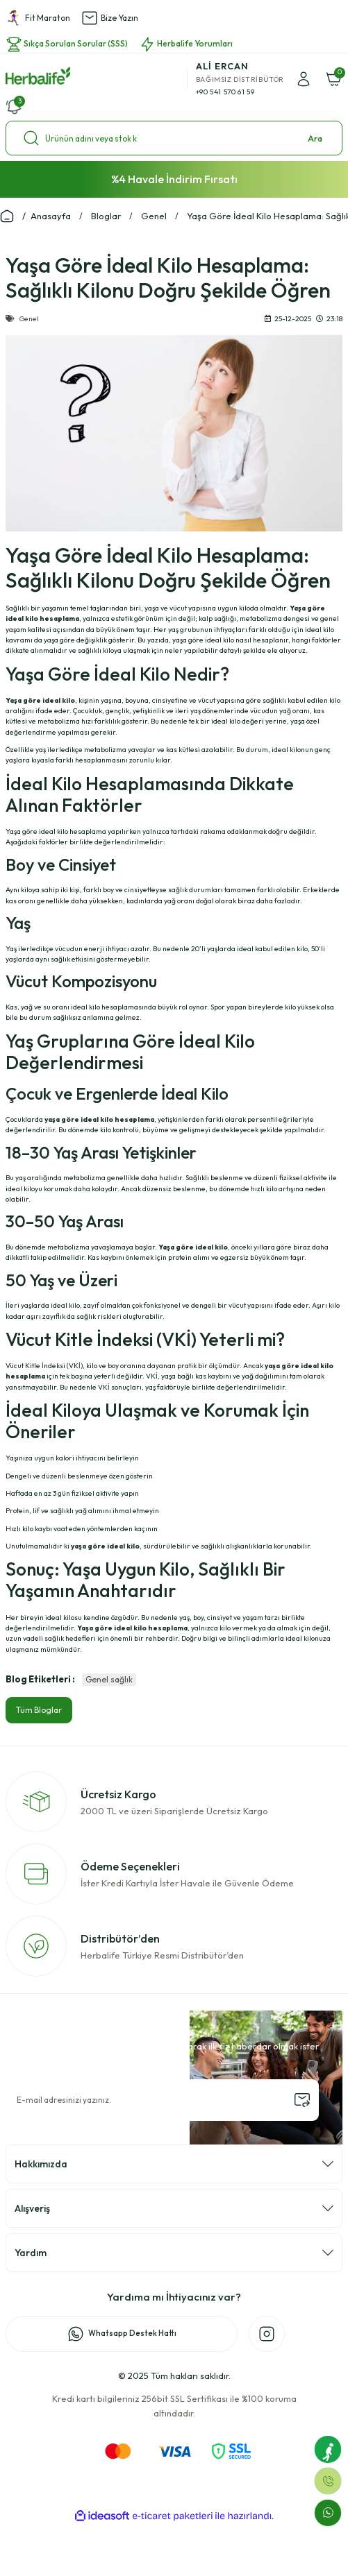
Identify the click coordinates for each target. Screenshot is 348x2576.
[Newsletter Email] (162, 2100)
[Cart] (334, 79)
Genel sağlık (109, 1679)
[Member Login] (303, 79)
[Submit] (302, 2100)
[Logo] (38, 76)
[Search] (174, 138)
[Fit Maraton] (328, 2449)
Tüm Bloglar (39, 1710)
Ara (315, 138)
